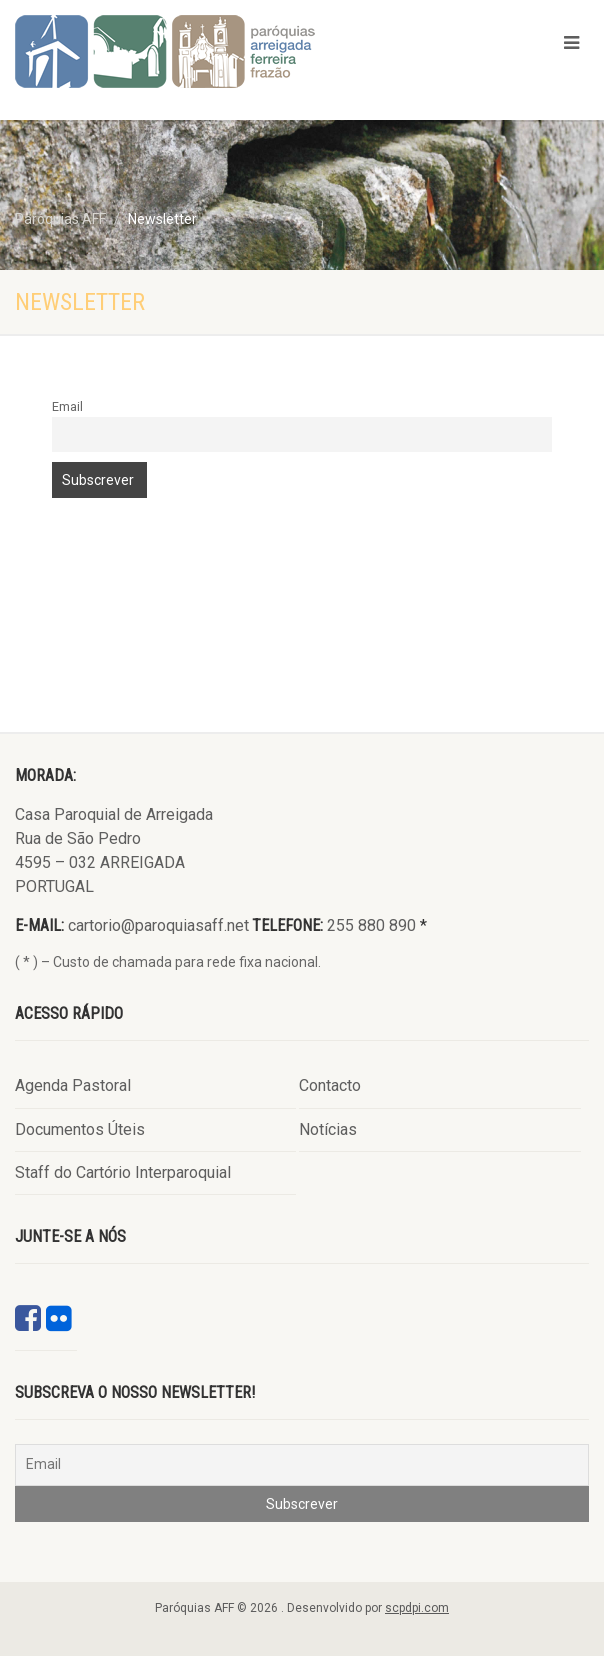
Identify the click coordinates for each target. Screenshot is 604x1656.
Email (67, 406)
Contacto (330, 1085)
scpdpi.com (417, 1608)
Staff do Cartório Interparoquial (123, 1172)
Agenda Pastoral (73, 1085)
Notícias (328, 1129)
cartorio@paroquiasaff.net (158, 925)
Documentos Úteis (80, 1129)
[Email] (302, 1465)
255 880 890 (371, 925)
